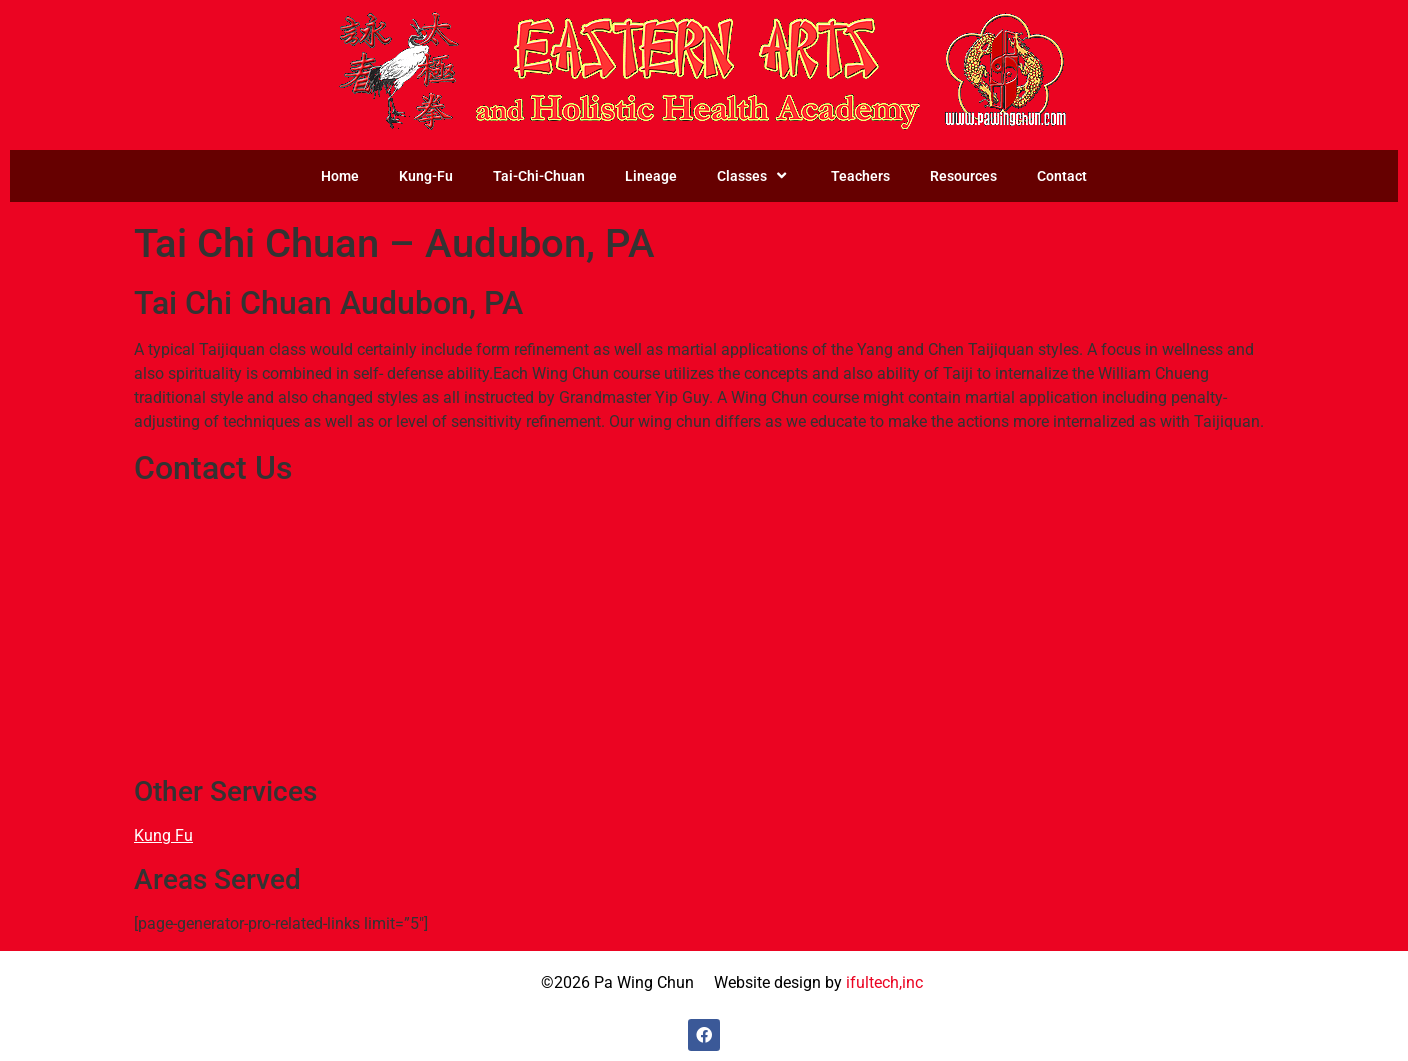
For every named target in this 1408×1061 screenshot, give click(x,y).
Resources (963, 176)
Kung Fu (163, 835)
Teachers (860, 176)
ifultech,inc (884, 982)
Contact (1062, 176)
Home (340, 176)
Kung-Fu (426, 176)
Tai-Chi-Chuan (539, 176)
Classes (754, 176)
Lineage (651, 176)
